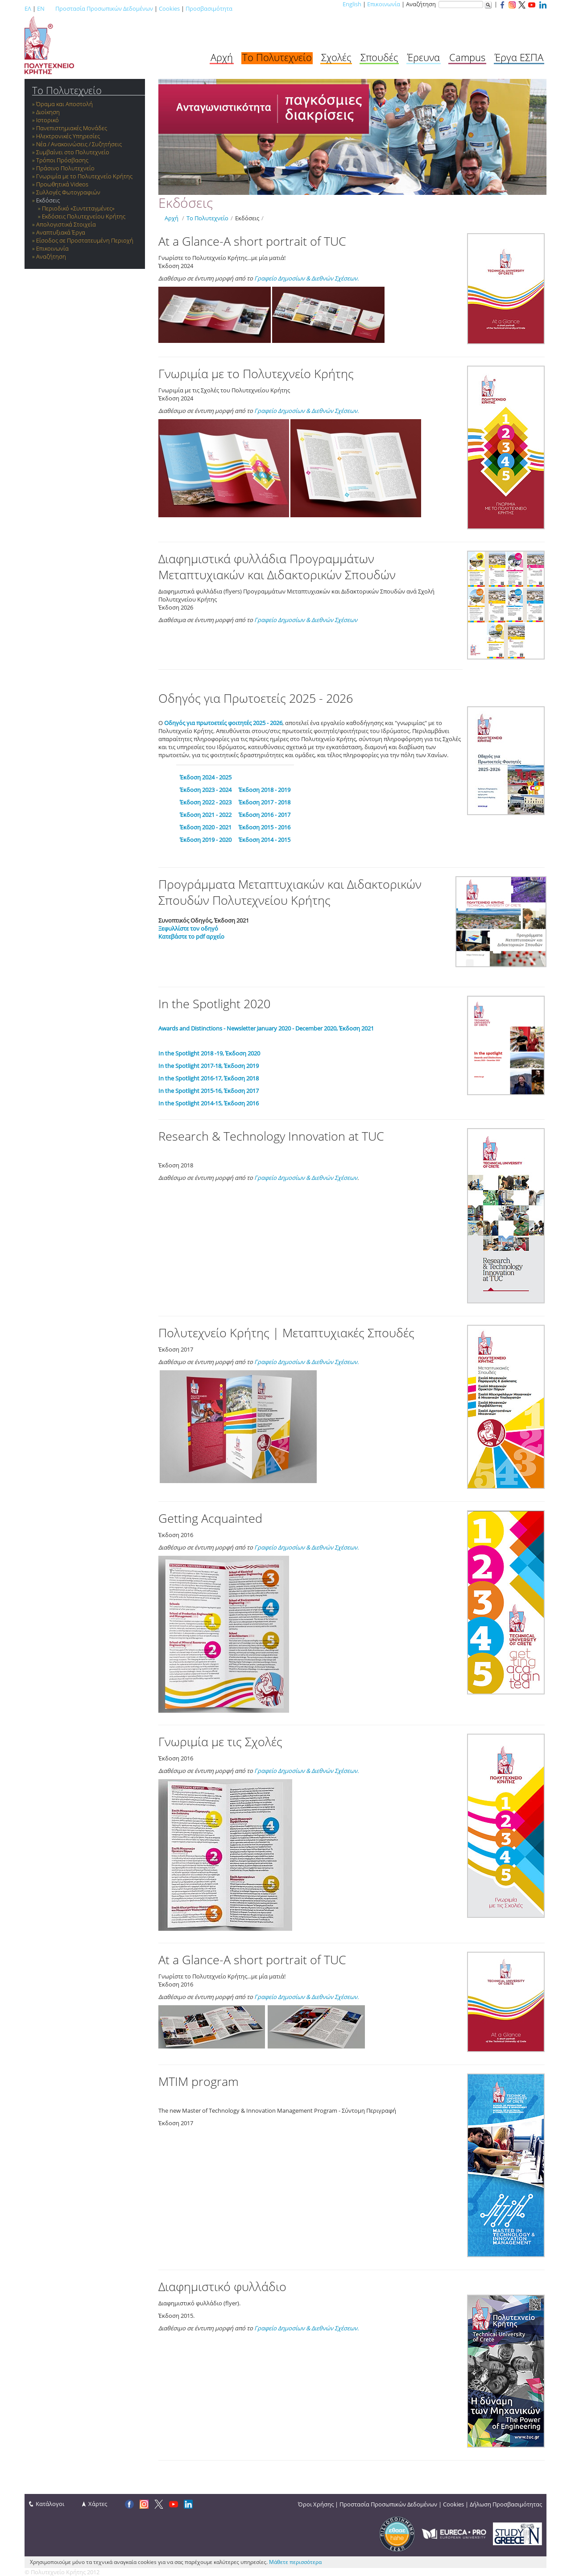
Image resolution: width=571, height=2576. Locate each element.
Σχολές (336, 57)
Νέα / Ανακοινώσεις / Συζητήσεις (79, 144)
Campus (467, 57)
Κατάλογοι (50, 2504)
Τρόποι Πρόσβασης (62, 160)
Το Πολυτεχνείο (277, 57)
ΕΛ (28, 8)
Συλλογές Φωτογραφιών (68, 192)
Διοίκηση (48, 112)
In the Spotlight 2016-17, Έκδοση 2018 (208, 1078)
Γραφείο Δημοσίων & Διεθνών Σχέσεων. (306, 278)
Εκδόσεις (48, 200)
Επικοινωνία (383, 4)
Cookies (169, 8)
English (352, 4)
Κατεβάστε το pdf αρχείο (191, 936)
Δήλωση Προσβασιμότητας (506, 2504)
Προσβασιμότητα (209, 8)
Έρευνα (423, 57)
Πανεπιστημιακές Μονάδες (71, 128)
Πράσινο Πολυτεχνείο (65, 168)
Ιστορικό (47, 120)
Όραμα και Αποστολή (64, 104)
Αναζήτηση (51, 256)
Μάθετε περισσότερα (295, 2562)
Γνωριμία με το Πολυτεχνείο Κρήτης (84, 176)
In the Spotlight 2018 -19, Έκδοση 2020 (209, 1053)
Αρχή (222, 57)
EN (41, 8)
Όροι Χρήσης (316, 2504)
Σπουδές (379, 57)
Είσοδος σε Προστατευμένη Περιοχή (84, 240)
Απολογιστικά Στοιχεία (66, 224)
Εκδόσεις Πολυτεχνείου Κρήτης (83, 216)
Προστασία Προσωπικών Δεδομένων (104, 8)
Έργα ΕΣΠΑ (519, 57)
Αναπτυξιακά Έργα (60, 232)
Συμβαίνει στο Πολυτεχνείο (72, 152)
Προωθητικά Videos (62, 184)
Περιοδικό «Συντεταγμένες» (78, 208)
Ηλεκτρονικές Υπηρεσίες (68, 136)
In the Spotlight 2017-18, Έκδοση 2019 (208, 1066)
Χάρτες (97, 2504)
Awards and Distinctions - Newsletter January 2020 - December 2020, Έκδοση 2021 (266, 1028)
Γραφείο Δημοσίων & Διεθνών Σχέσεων (305, 1178)
